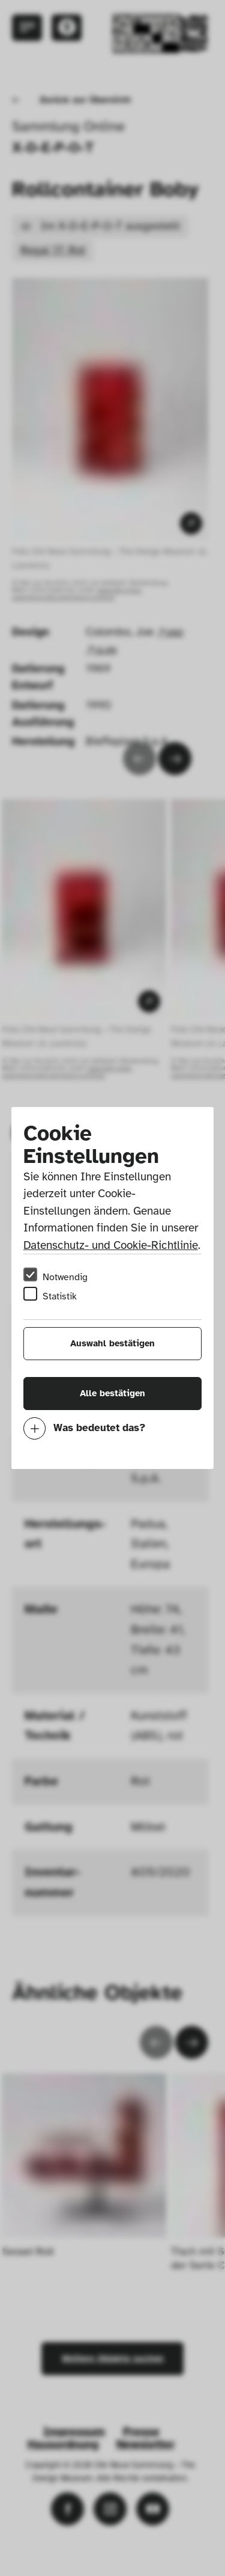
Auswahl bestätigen (112, 1343)
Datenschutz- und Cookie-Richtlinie (110, 1245)
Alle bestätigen (112, 1393)
